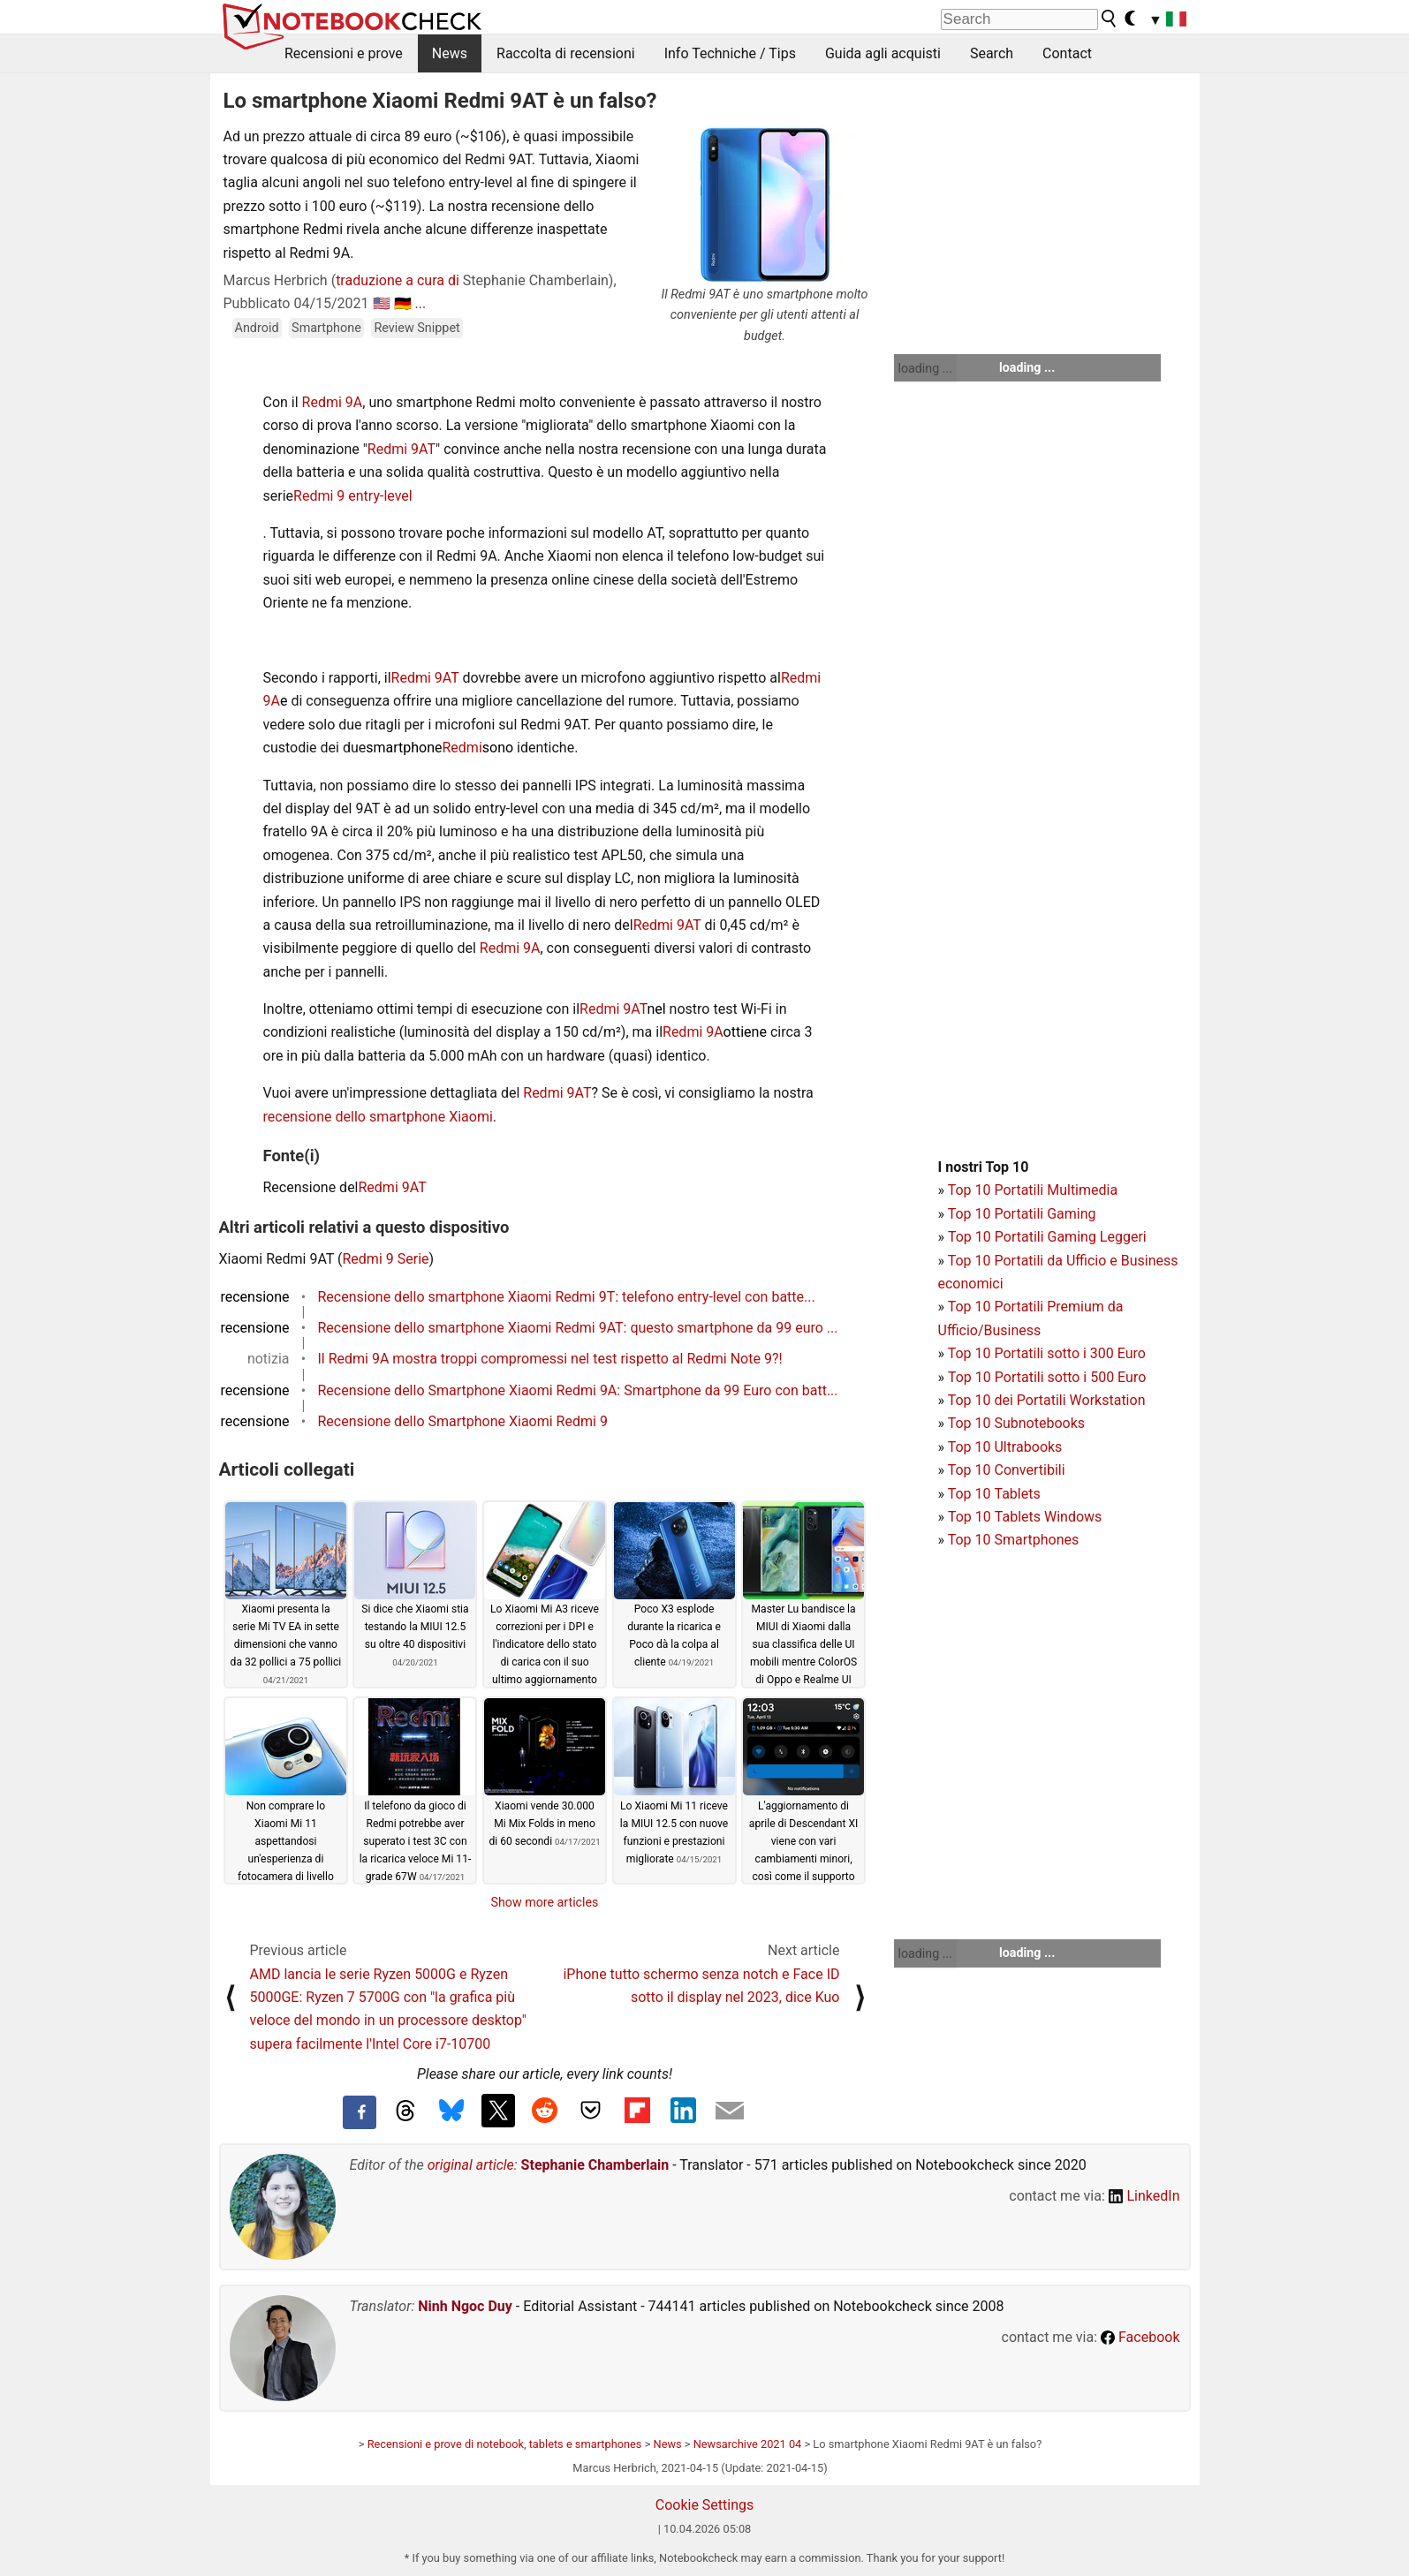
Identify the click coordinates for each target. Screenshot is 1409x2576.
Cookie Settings (704, 2505)
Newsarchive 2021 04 (747, 2444)
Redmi (462, 747)
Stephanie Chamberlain (595, 2165)
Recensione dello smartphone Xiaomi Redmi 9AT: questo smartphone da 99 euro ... (578, 1327)
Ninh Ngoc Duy (465, 2306)
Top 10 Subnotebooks (1016, 1423)
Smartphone (326, 328)
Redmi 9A (332, 402)
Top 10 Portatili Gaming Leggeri (1047, 1236)
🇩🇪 (403, 303)
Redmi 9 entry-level (353, 495)
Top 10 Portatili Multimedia (1032, 1190)
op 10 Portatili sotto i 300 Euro (1050, 1353)
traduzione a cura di (397, 280)
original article (471, 2165)
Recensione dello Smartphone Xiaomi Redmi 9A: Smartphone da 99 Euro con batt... (578, 1390)
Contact (1067, 53)
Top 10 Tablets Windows (1025, 1516)
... (420, 303)
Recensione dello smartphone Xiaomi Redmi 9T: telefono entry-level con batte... (566, 1296)
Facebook (1140, 2337)
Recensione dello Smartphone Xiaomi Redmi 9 (463, 1421)
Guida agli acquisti (883, 53)
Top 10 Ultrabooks (1005, 1447)
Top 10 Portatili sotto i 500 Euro (1047, 1377)
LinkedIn (1144, 2195)
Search (991, 53)
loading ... (925, 368)
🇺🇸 (381, 303)
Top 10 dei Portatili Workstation (1047, 1400)
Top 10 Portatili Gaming (1022, 1213)
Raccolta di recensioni (565, 53)
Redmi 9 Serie (386, 1258)
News (449, 53)
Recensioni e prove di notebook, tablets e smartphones (504, 2444)
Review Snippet (416, 328)
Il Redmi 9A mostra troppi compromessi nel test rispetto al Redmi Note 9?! (550, 1358)
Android (257, 328)
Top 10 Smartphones (1013, 1539)
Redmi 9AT (401, 449)
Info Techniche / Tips (730, 53)
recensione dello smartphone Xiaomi (378, 1116)
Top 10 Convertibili (1006, 1470)
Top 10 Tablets (994, 1493)
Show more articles (545, 1902)
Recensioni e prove (343, 53)
